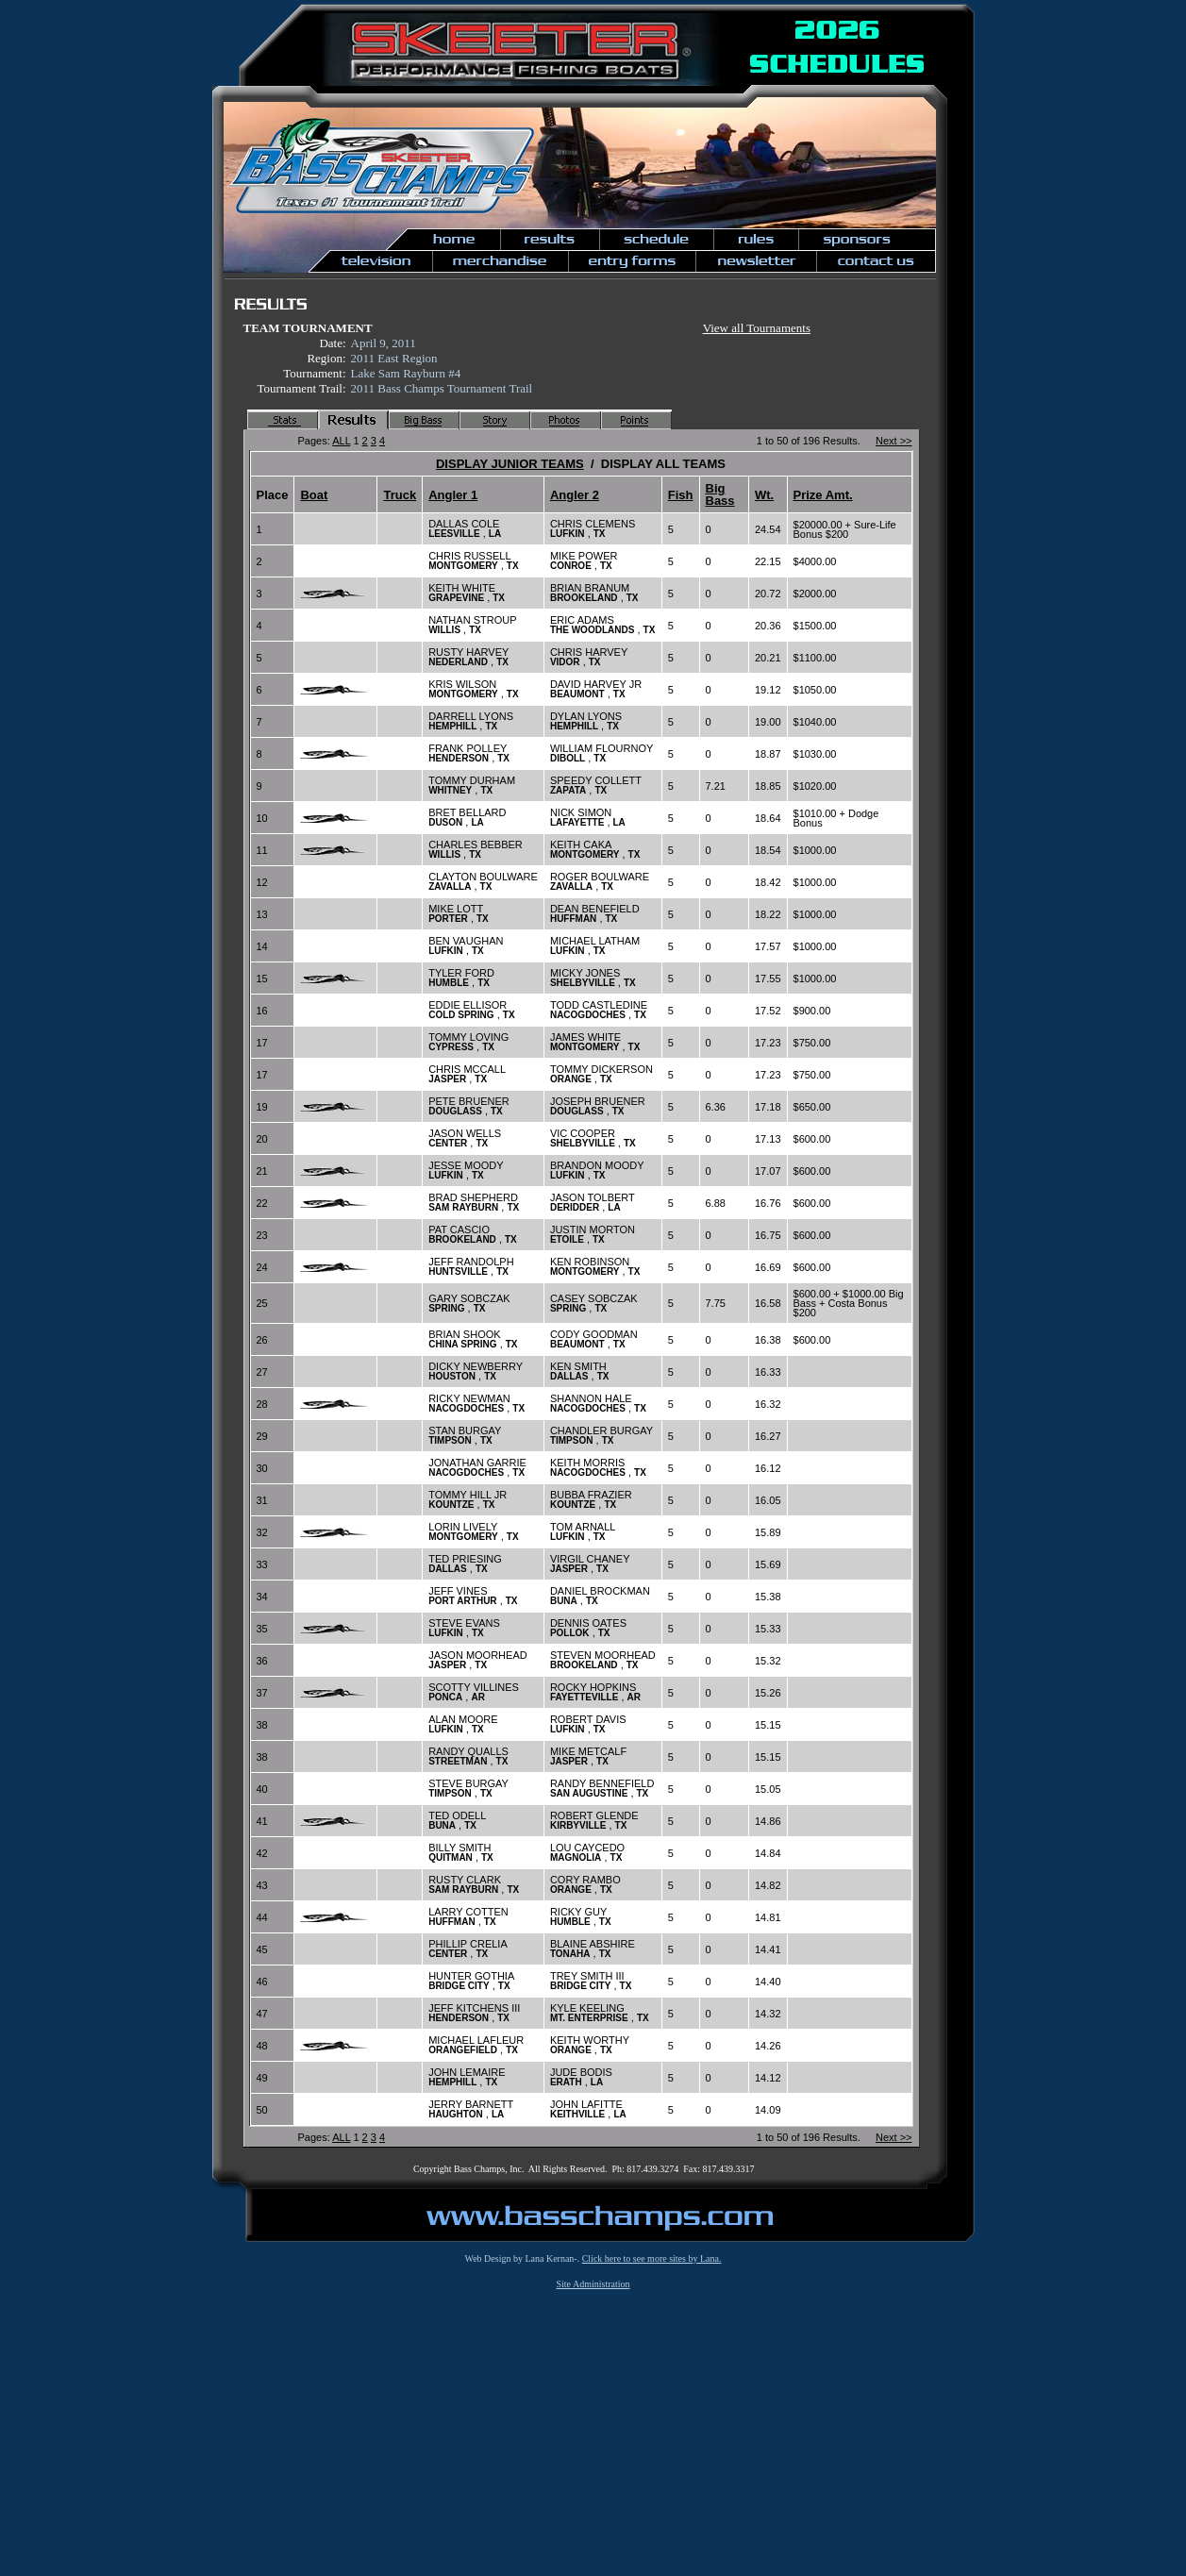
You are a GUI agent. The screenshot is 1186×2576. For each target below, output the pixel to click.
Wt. (764, 495)
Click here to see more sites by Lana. (652, 2258)
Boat (313, 495)
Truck (399, 495)
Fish (680, 495)
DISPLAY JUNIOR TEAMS (510, 464)
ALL (341, 440)
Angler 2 (574, 495)
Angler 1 (452, 495)
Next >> (894, 440)
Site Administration (592, 2284)
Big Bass (720, 494)
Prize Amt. (823, 495)
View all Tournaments (756, 328)
